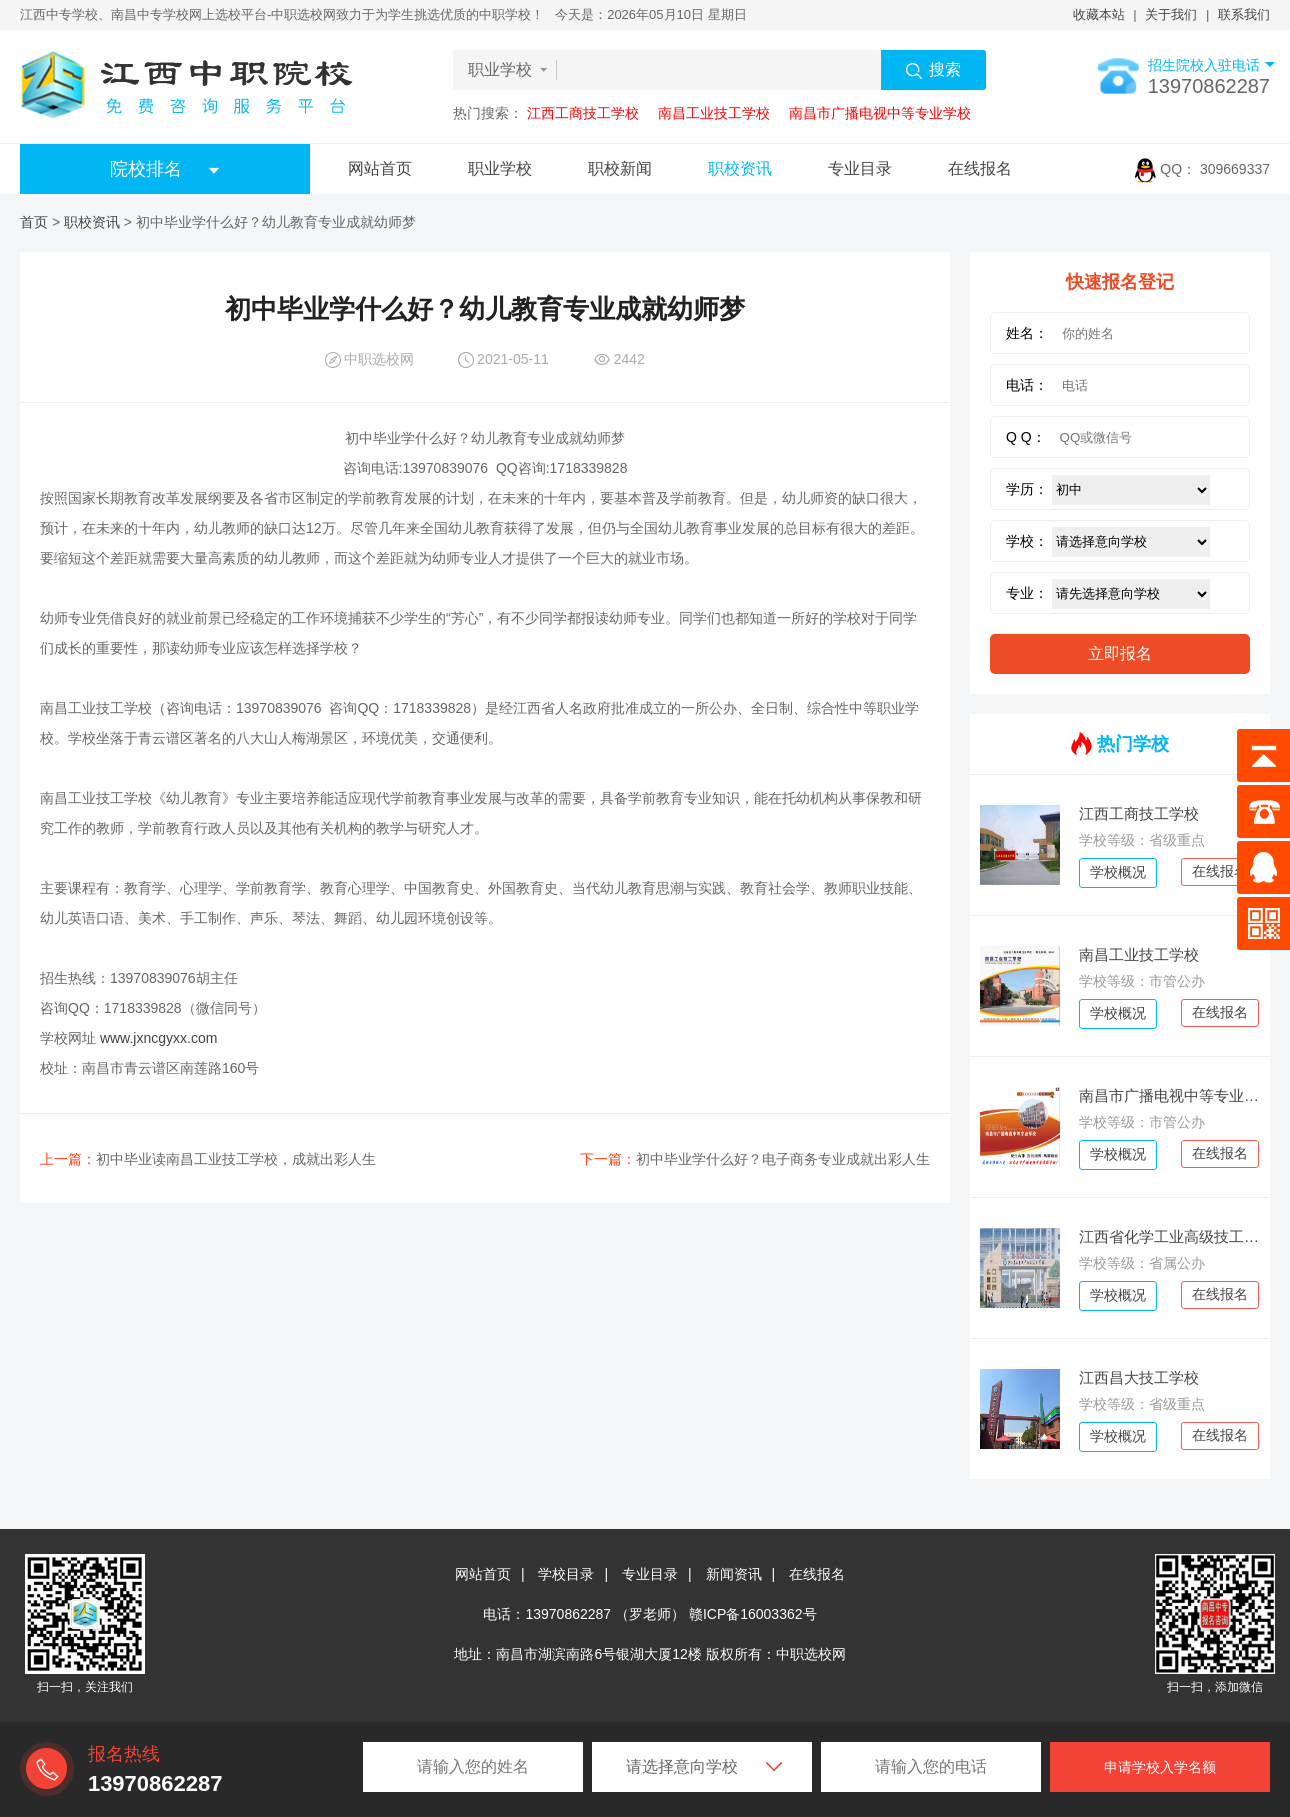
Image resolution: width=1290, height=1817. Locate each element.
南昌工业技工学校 (714, 113)
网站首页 (380, 168)
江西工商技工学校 (583, 113)
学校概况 (1118, 872)
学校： (1027, 541)
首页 (34, 222)
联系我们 (1244, 14)
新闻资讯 (734, 1574)
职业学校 (500, 168)
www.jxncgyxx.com (158, 1038)
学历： (1027, 489)
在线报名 (980, 168)
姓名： (1027, 333)
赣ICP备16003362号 (753, 1614)
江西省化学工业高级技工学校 (1169, 1236)
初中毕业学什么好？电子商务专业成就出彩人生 (755, 1159)
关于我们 (1171, 14)
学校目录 (566, 1574)
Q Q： (1026, 437)
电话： (1027, 385)
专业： (1027, 593)
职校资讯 (740, 168)
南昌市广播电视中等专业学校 (880, 113)
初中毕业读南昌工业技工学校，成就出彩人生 (208, 1159)
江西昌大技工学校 (1139, 1377)
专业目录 (860, 168)
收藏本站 (1099, 14)
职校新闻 (620, 168)
